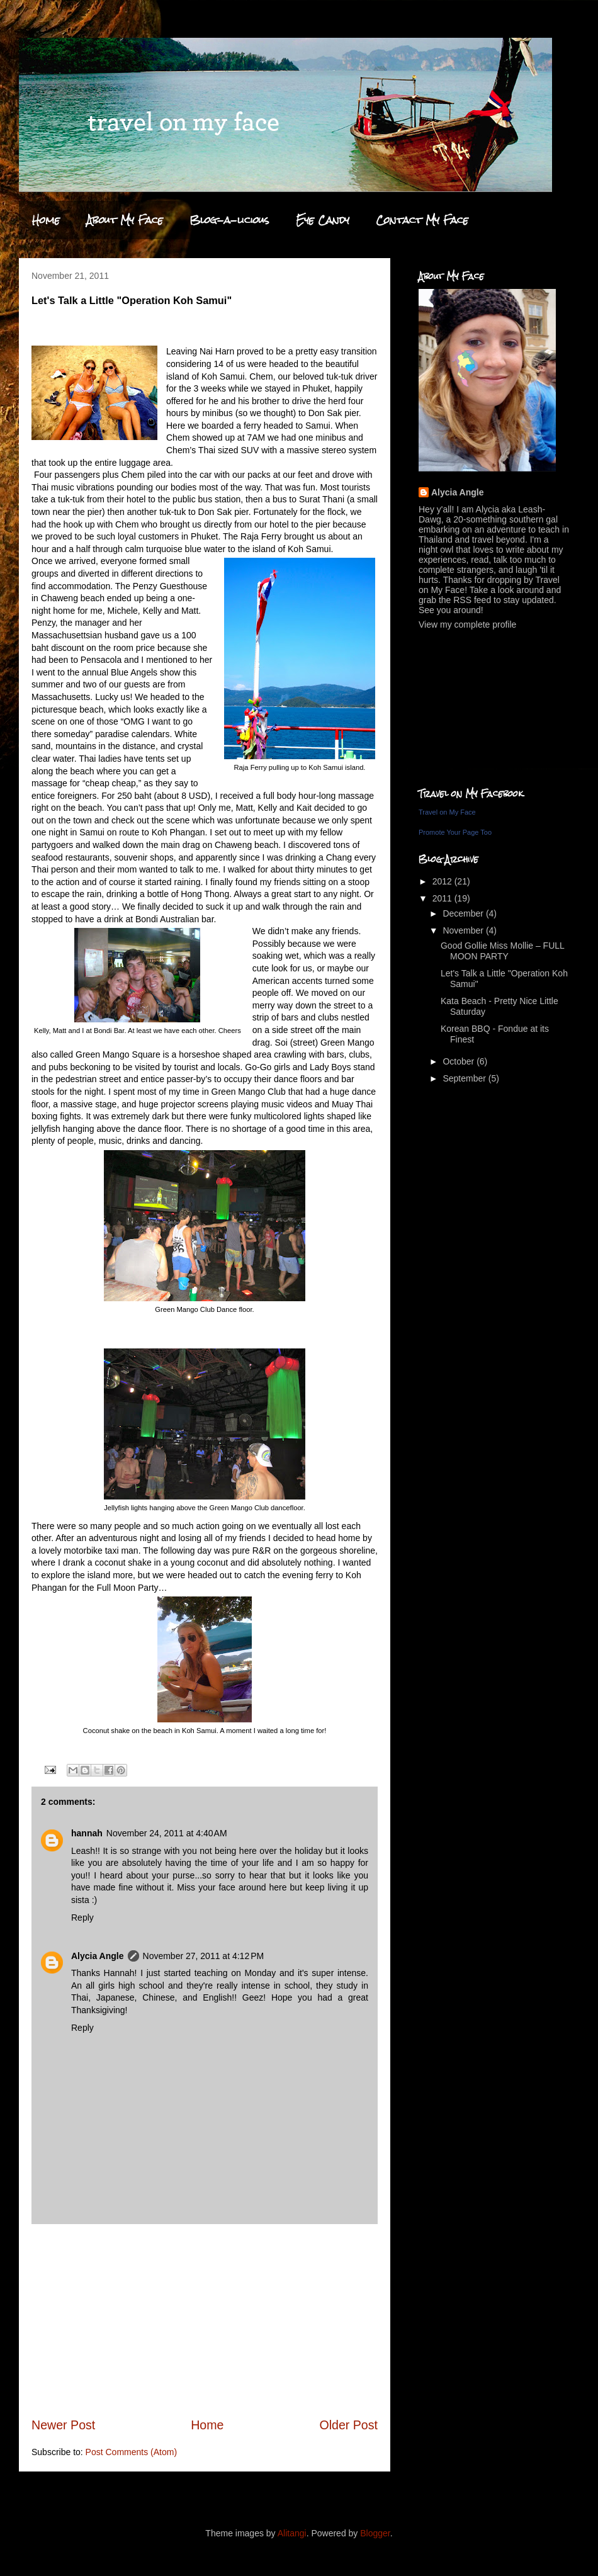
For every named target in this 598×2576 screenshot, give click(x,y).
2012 (443, 881)
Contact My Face (422, 220)
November (464, 930)
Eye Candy (322, 220)
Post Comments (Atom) (131, 2452)
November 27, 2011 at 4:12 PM (203, 1956)
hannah (87, 1833)
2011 (443, 898)
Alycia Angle (97, 1956)
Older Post (348, 2425)
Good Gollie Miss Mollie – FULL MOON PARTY (502, 951)
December (464, 913)
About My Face (124, 220)
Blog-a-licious (229, 220)
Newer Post (63, 2425)
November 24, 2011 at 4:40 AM (166, 1833)
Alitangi (292, 2533)
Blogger (375, 2533)
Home (46, 220)
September (465, 1078)
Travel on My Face (447, 812)
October (460, 1061)
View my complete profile (467, 624)
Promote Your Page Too (455, 832)
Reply (82, 1917)
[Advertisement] (204, 2320)
